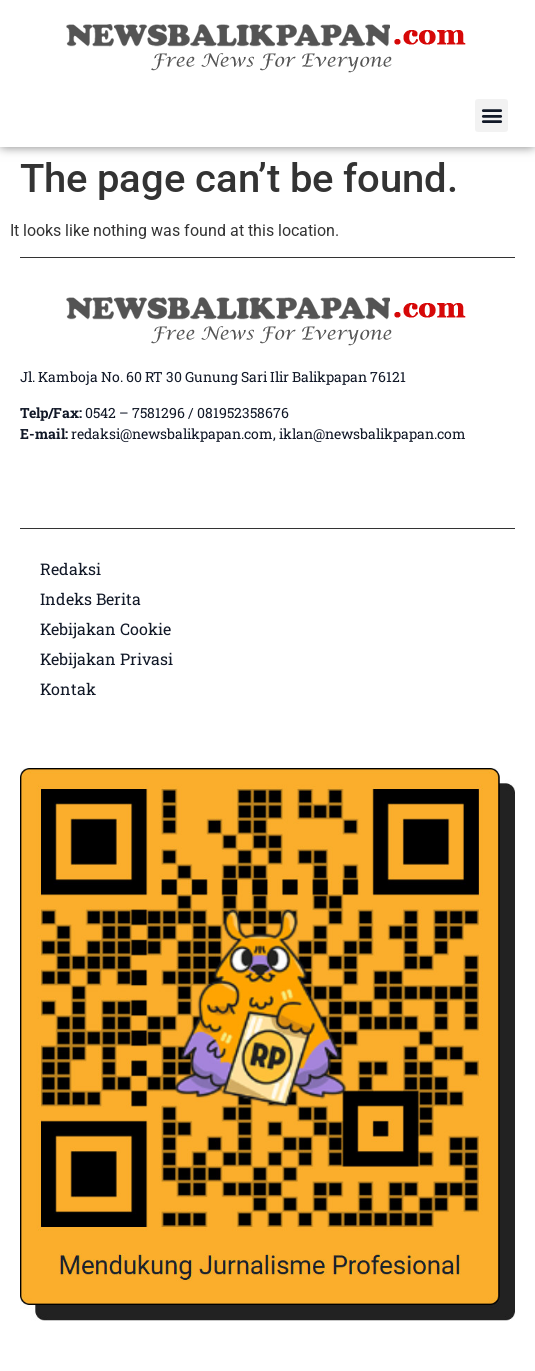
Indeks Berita (90, 598)
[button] (491, 115)
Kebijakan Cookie (105, 628)
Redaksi (70, 568)
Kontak (68, 688)
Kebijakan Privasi (106, 658)
